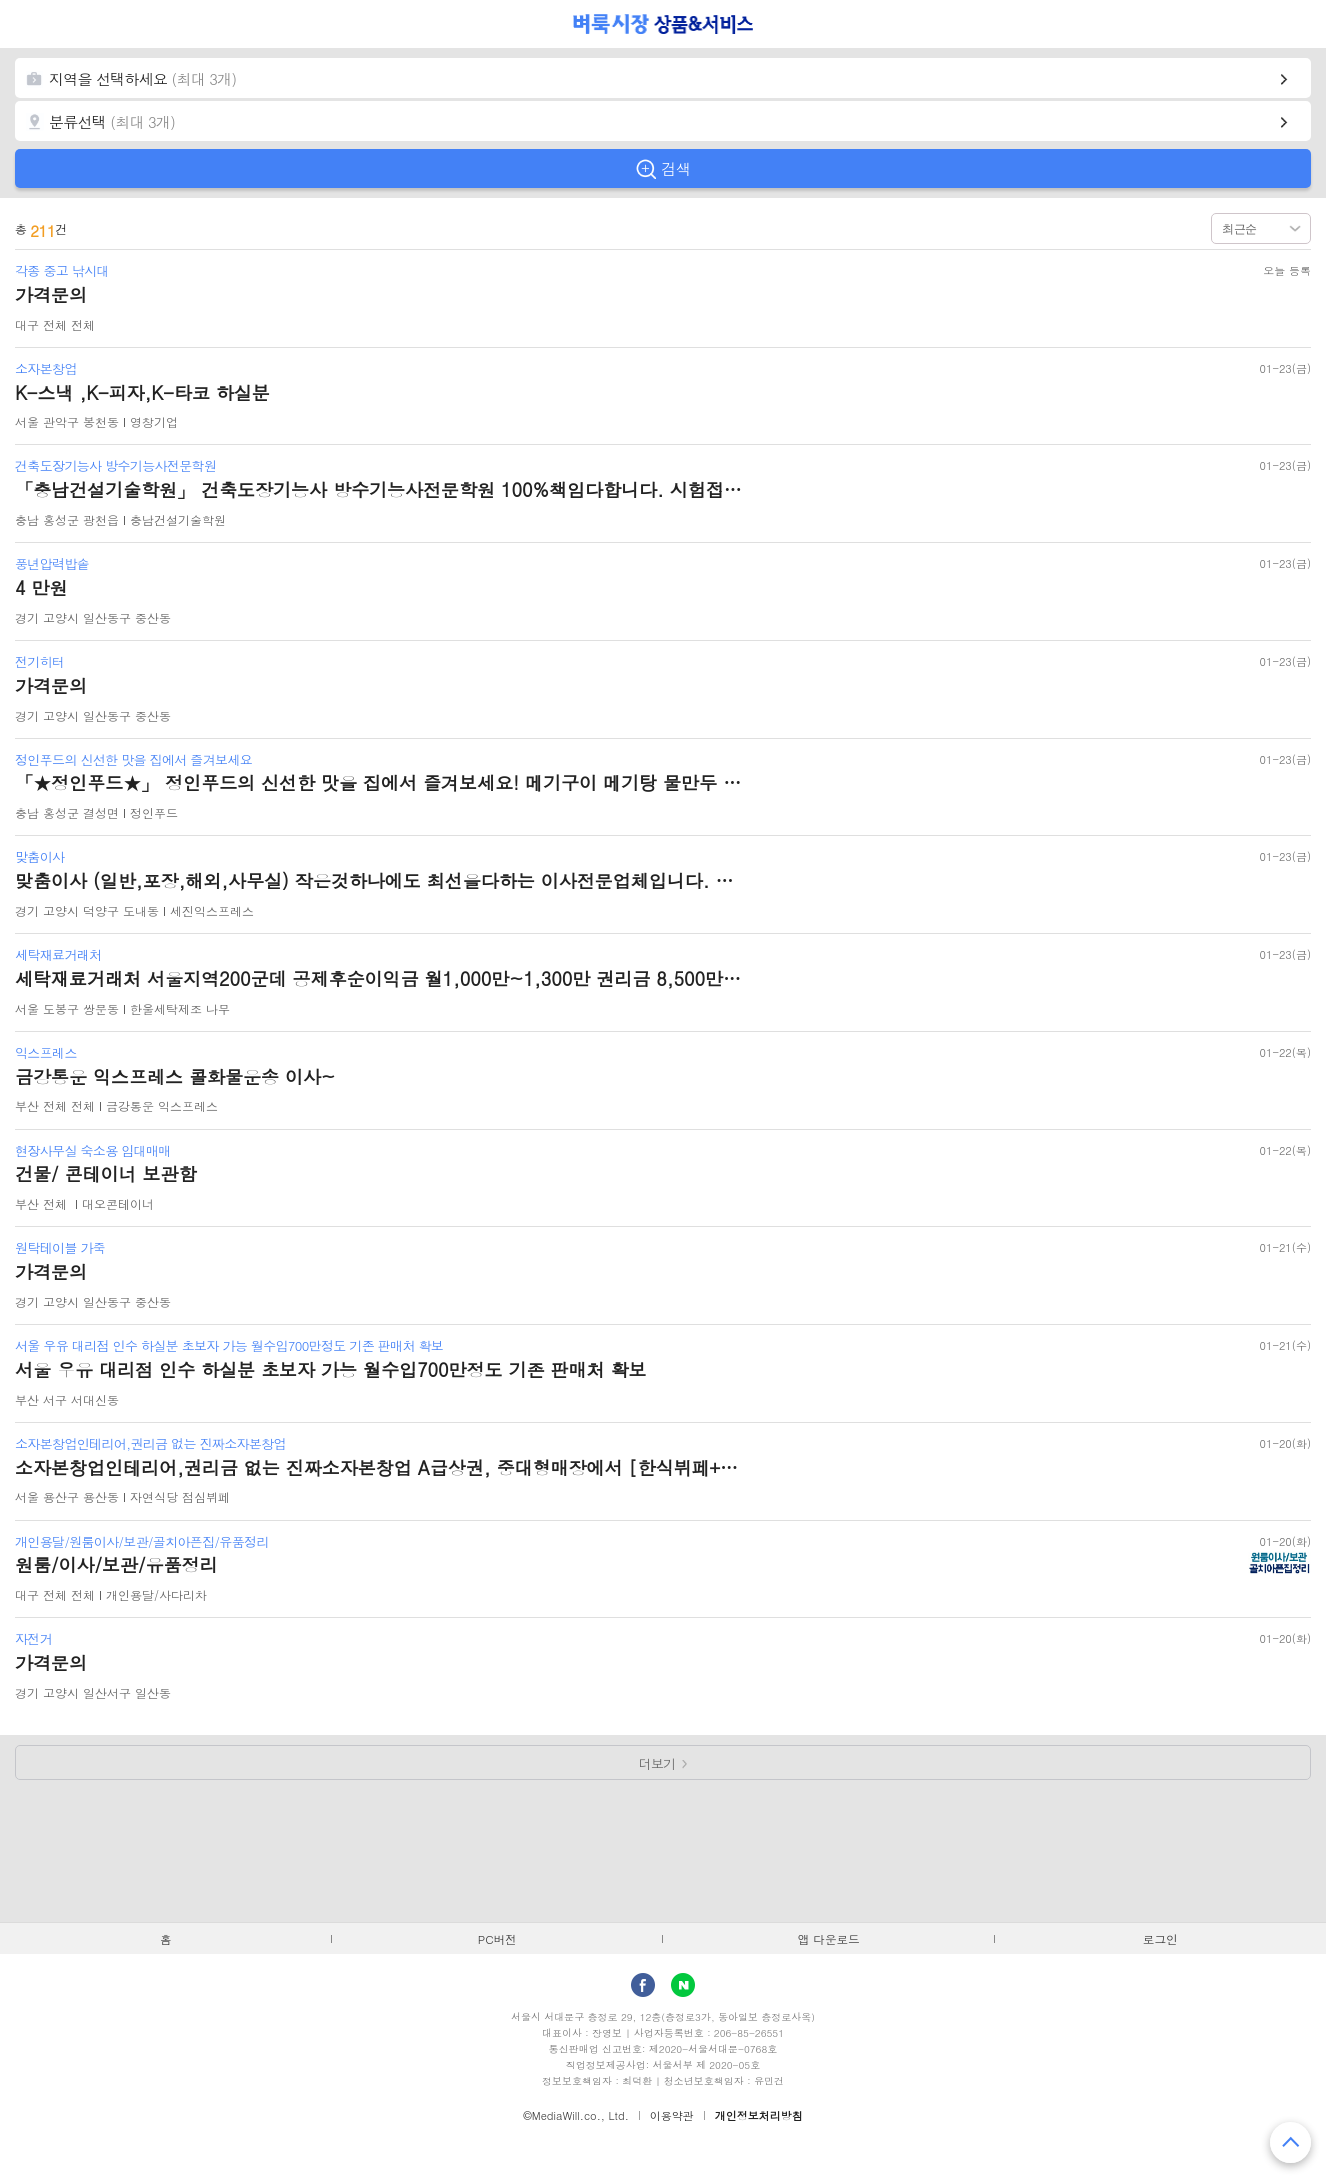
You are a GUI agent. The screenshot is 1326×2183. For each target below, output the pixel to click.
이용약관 (672, 2115)
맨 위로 (1290, 2142)
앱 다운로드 (829, 1939)
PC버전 (497, 1939)
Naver (683, 1985)
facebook (643, 1985)
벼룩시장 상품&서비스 (663, 24)
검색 (676, 168)
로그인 (1160, 1939)
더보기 (657, 1763)
